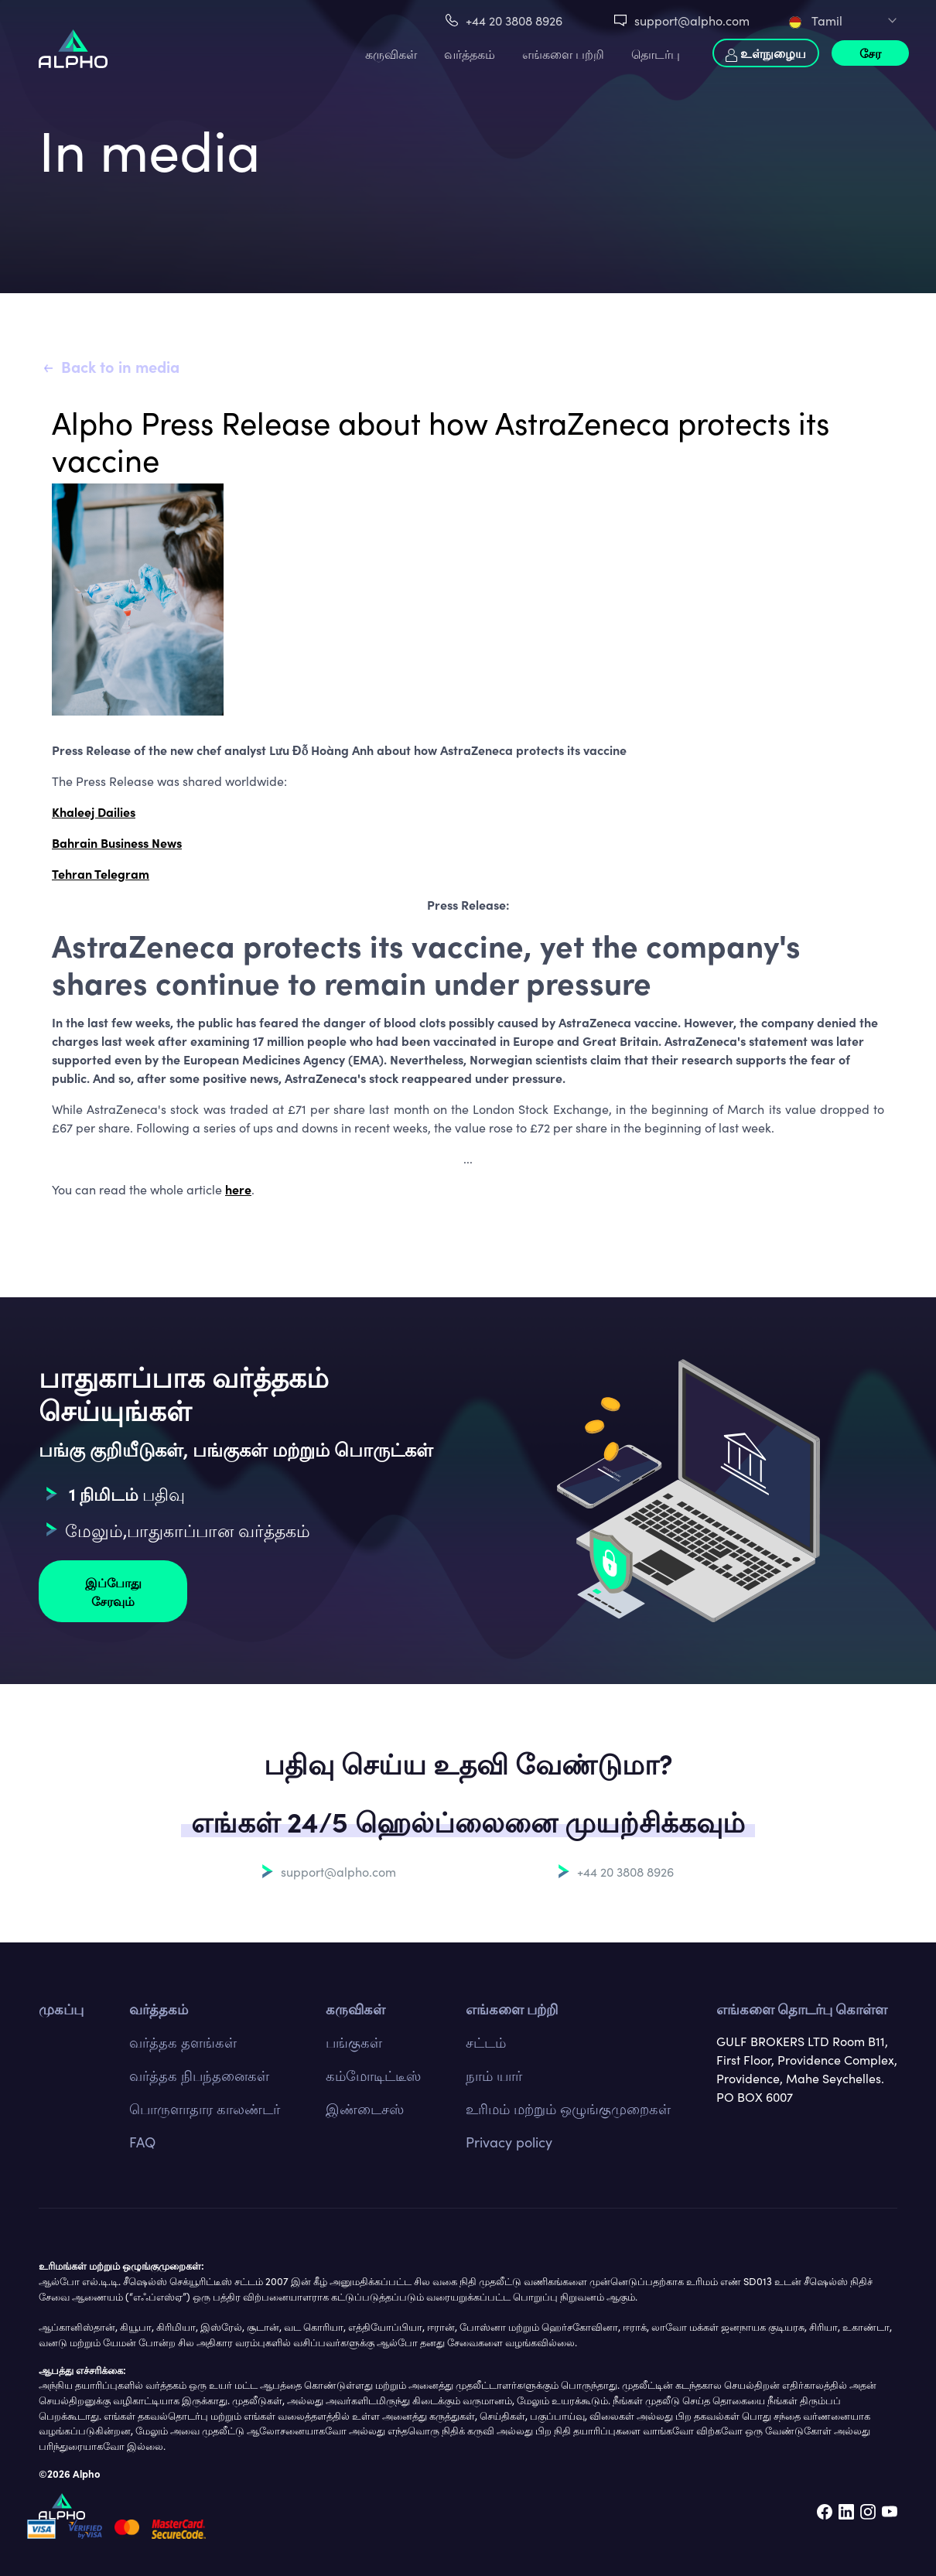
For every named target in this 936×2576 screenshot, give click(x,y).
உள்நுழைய (766, 53)
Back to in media (120, 366)
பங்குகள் (354, 2042)
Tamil (815, 20)
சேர (870, 52)
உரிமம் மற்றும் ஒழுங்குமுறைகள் (568, 2108)
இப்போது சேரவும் (113, 1591)
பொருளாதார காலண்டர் (204, 2108)
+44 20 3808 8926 (514, 20)
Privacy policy (509, 2141)
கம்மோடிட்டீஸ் (373, 2075)
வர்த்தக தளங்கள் (183, 2042)
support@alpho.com (692, 20)
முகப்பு (61, 2008)
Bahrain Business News (117, 842)
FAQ (142, 2141)
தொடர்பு (655, 53)
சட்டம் (486, 2042)
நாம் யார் (494, 2075)
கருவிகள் (391, 53)
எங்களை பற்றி (563, 53)
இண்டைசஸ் (365, 2108)
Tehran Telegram (100, 873)
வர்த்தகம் (469, 53)
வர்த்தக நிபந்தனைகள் (199, 2075)
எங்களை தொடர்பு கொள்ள (801, 2008)
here (238, 1188)
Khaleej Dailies (93, 811)
